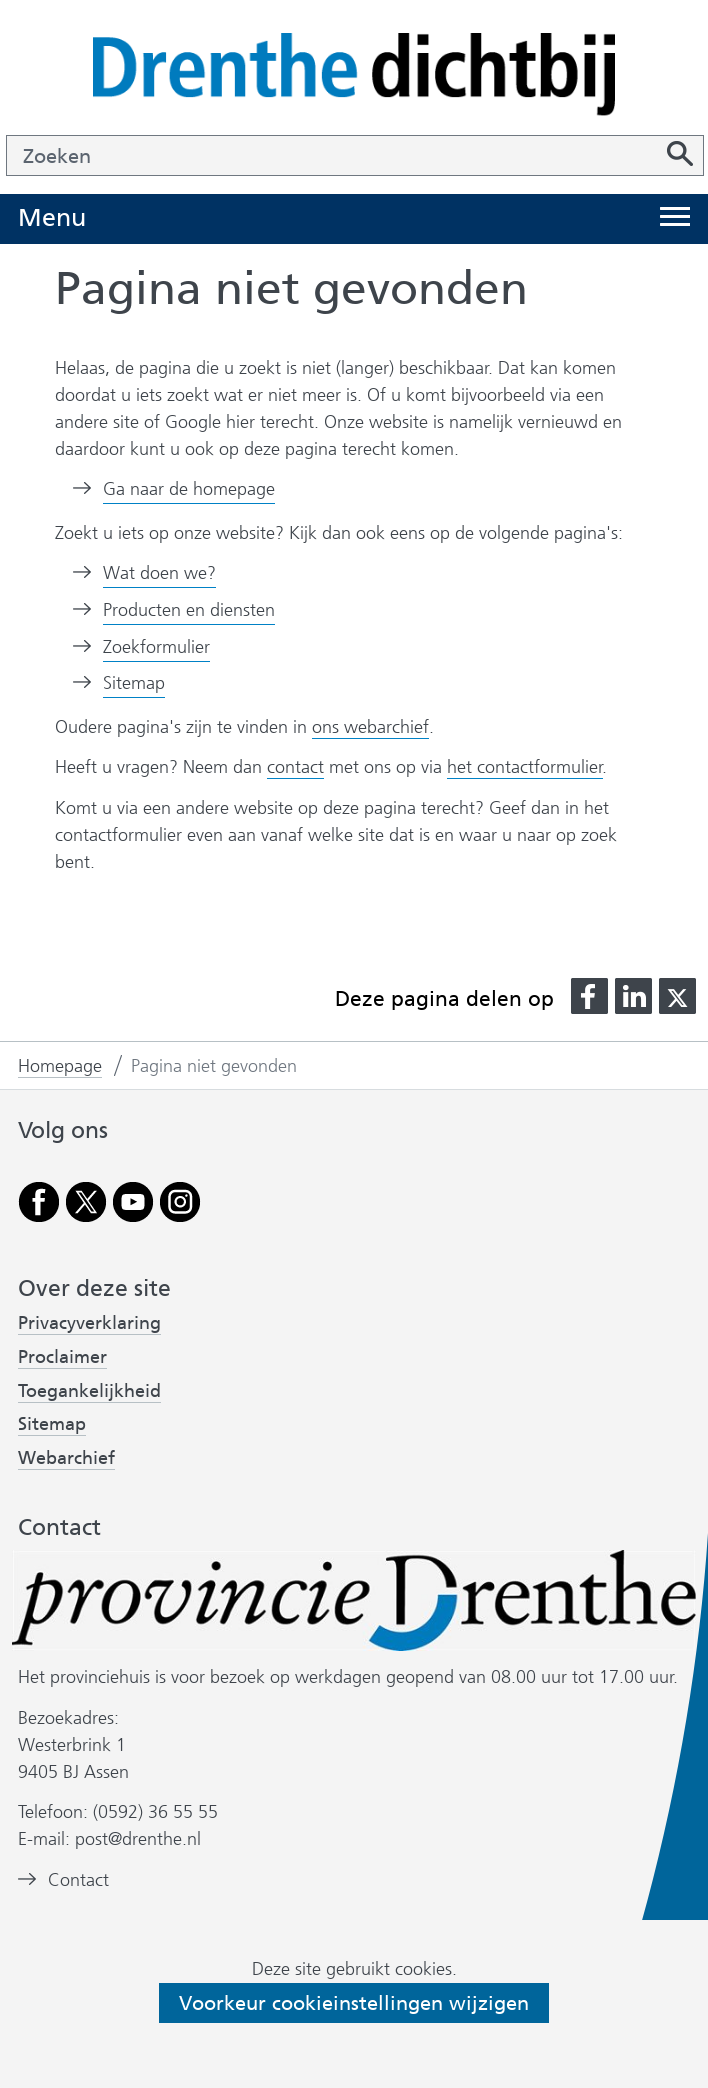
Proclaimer (62, 1357)
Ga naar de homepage (189, 489)
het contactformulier (525, 767)
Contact (78, 1880)
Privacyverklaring (89, 1323)
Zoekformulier (156, 647)
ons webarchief (370, 727)
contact (295, 767)
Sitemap (134, 683)
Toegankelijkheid (89, 1391)
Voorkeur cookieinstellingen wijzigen (354, 2003)
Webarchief (66, 1458)
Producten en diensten (189, 610)
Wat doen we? (159, 573)
